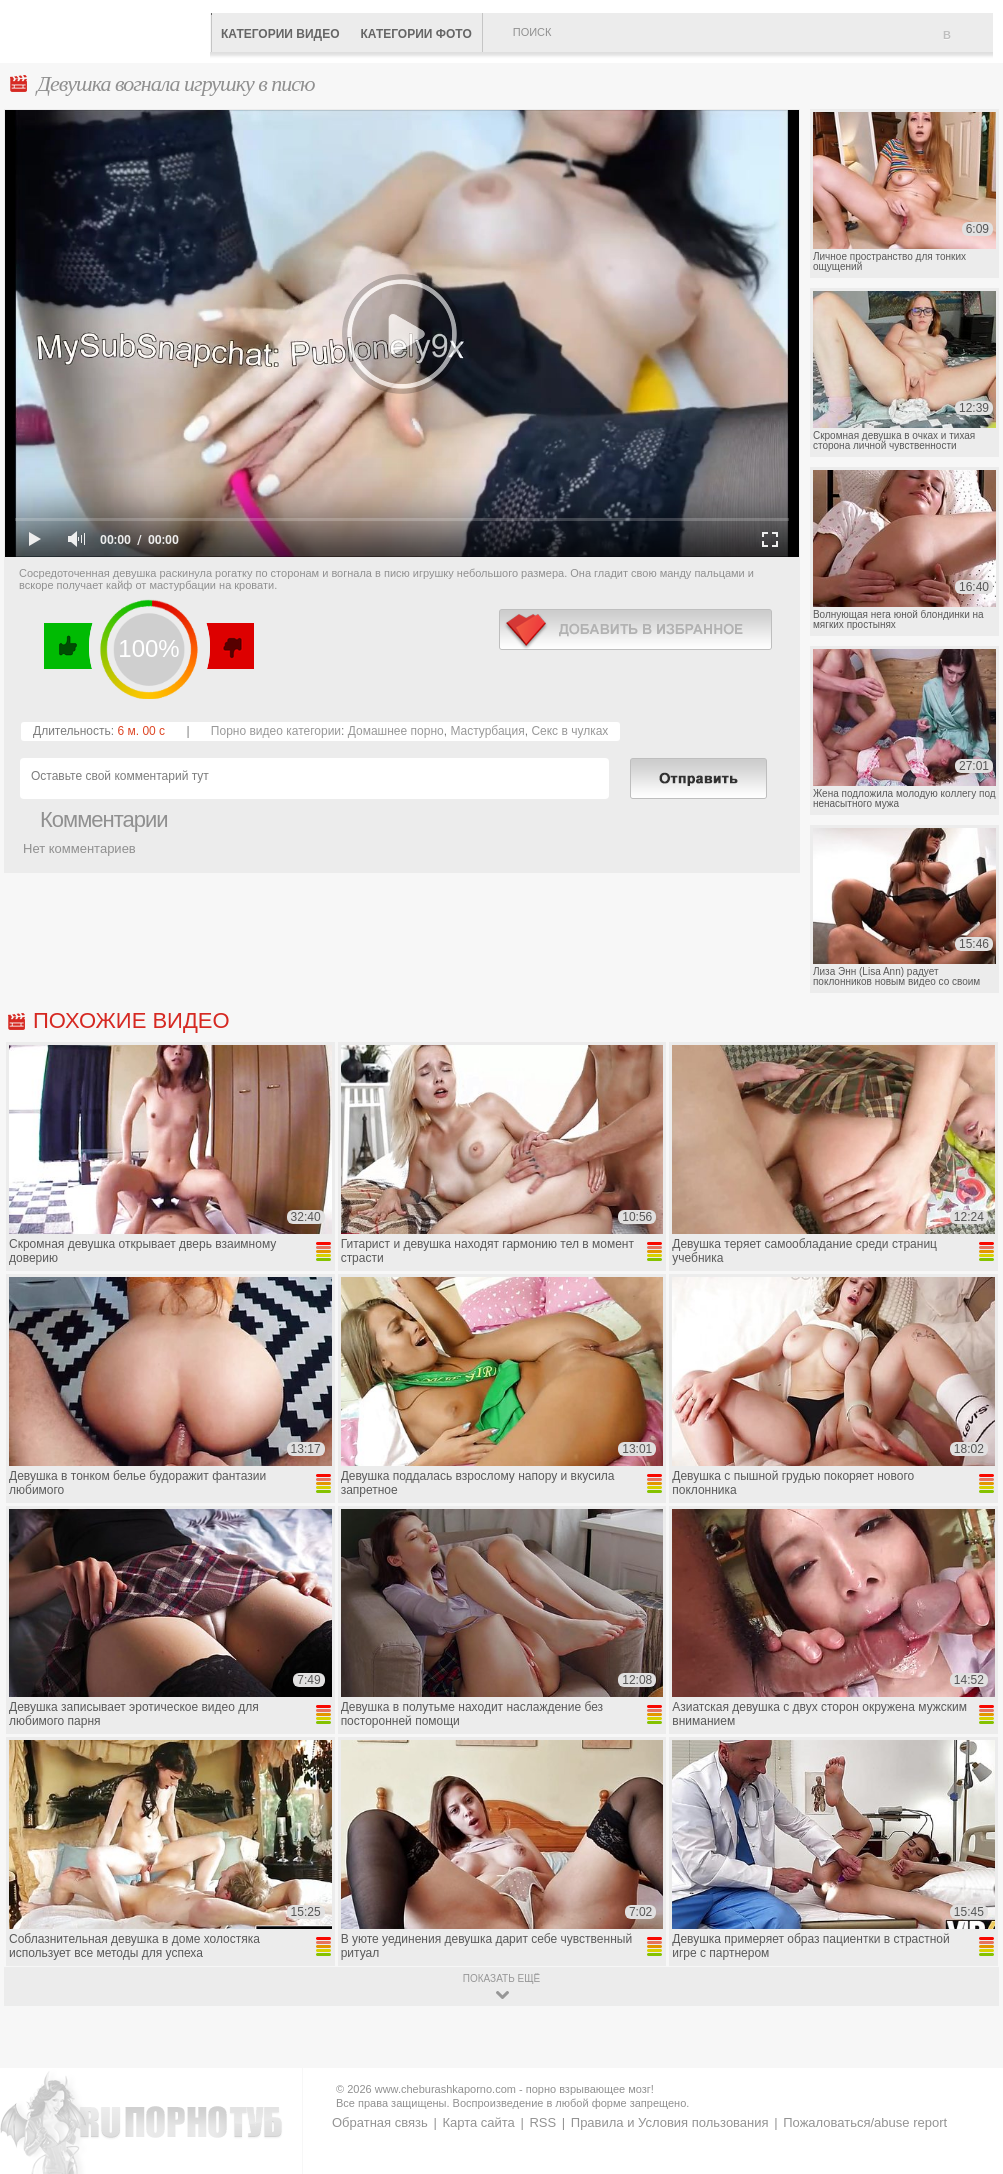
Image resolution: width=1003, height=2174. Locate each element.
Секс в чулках (569, 731)
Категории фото (415, 34)
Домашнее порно (396, 731)
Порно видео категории (276, 731)
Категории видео (280, 34)
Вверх (964, 2039)
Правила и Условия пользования (670, 2122)
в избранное (635, 629)
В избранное (968, 43)
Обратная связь (380, 2122)
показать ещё (501, 1978)
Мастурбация (487, 731)
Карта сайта (478, 2122)
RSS (542, 2122)
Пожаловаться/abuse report (865, 2122)
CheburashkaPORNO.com (110, 29)
